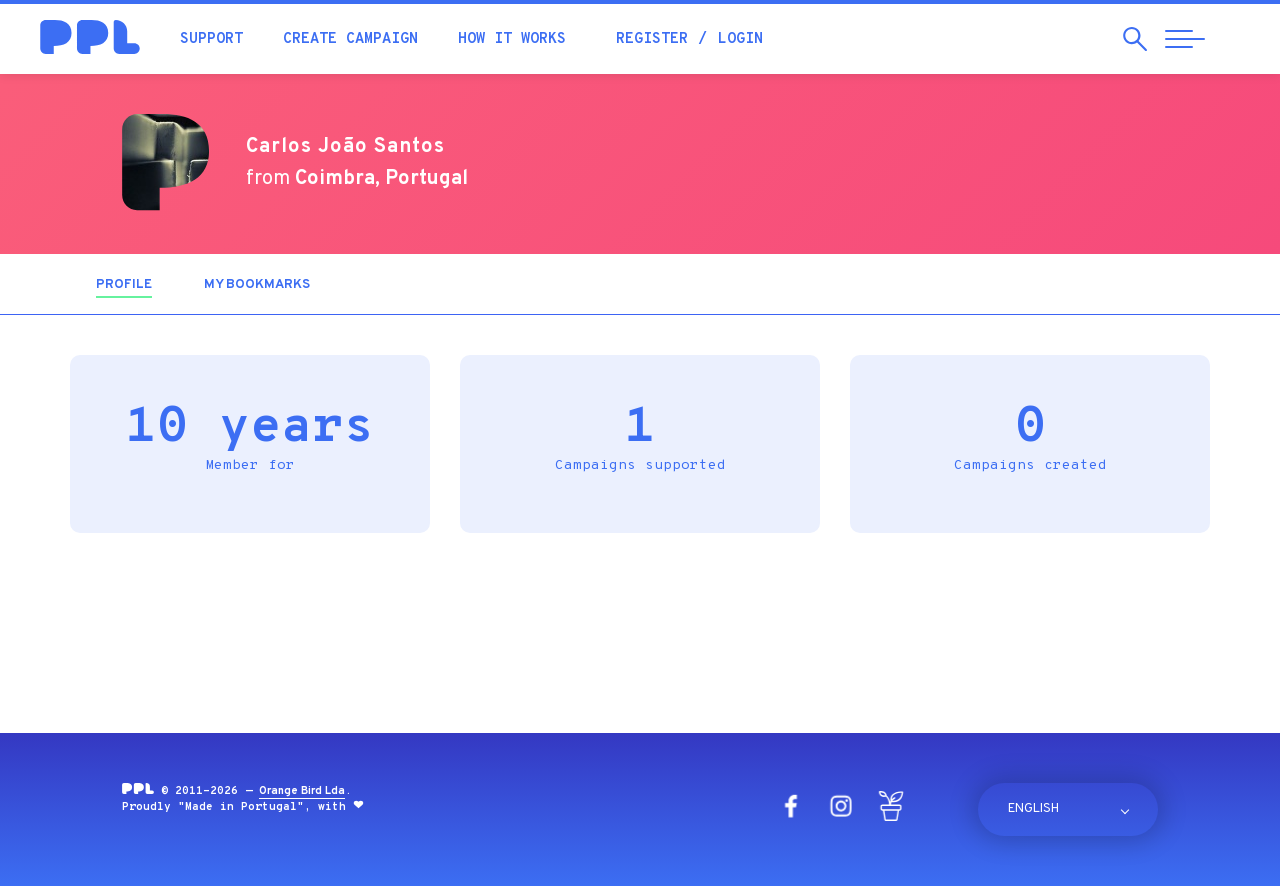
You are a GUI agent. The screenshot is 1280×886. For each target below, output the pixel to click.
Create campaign (350, 39)
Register (652, 39)
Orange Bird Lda (302, 791)
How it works (512, 39)
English (1033, 809)
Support (211, 39)
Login (740, 39)
